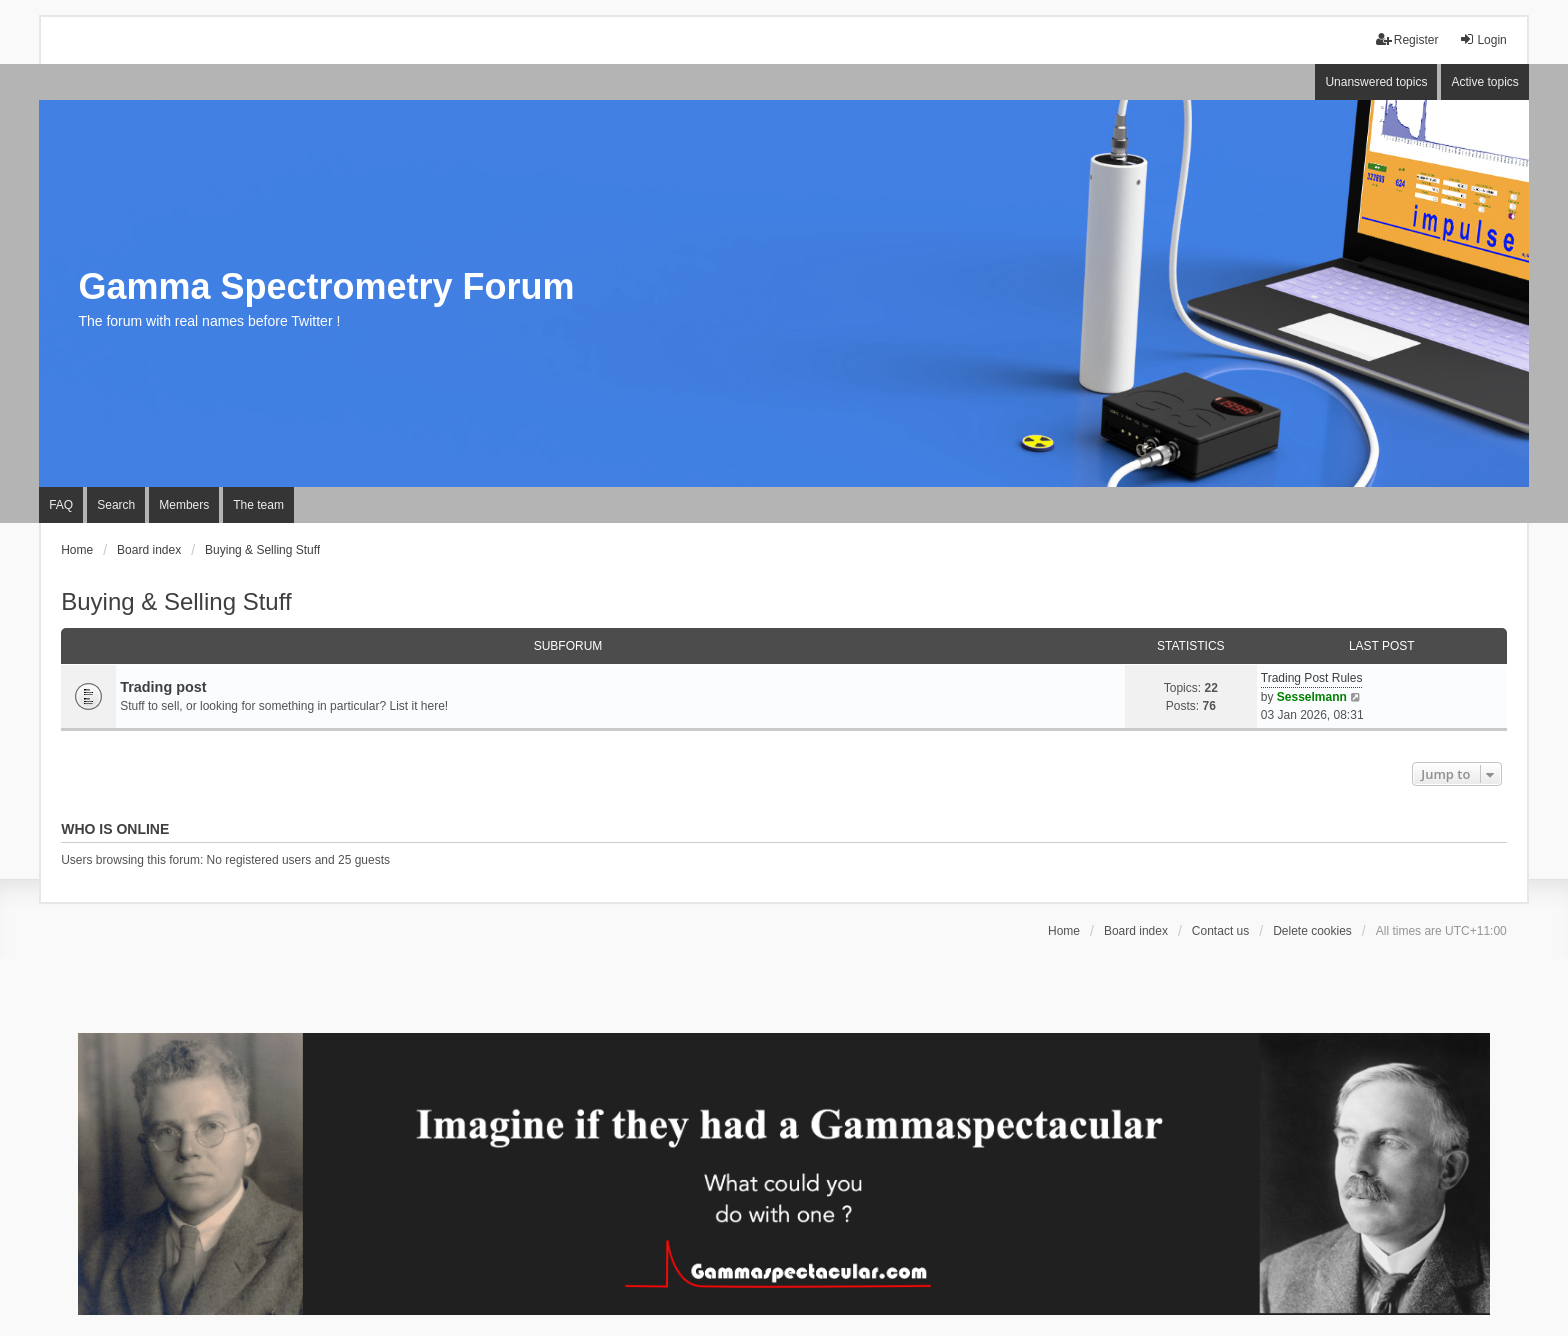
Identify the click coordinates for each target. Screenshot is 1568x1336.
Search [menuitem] (116, 505)
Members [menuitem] (184, 505)
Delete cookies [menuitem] (1312, 931)
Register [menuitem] (1407, 39)
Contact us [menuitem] (1220, 931)
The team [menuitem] (258, 505)
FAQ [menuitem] (61, 505)
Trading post (163, 687)
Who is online (115, 829)
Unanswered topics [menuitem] (1376, 82)
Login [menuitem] (1482, 39)
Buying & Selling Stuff (176, 601)
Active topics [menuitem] (1484, 82)
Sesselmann (1312, 697)
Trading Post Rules (1312, 678)
